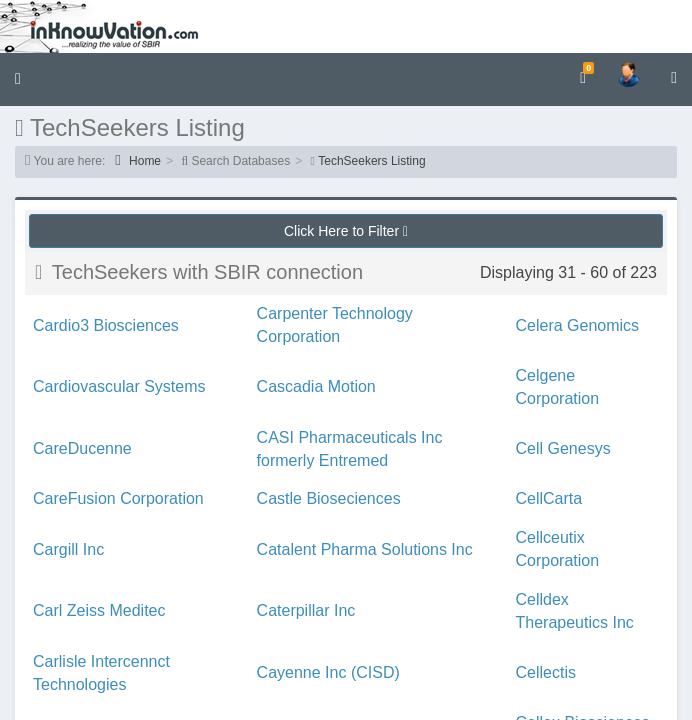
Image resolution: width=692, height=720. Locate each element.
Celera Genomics (578, 325)
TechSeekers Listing (371, 161)
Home (138, 160)
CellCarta (549, 498)
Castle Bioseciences (329, 498)
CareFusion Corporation (118, 498)
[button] (18, 79)
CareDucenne (82, 448)
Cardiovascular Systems (119, 386)
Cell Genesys (563, 448)
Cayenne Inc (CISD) (328, 672)
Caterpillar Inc (306, 610)
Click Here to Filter (346, 231)
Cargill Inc (68, 549)
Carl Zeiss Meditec (99, 610)
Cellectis (546, 672)
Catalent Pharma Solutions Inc (365, 549)
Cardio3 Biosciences (106, 325)
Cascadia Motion (316, 386)
